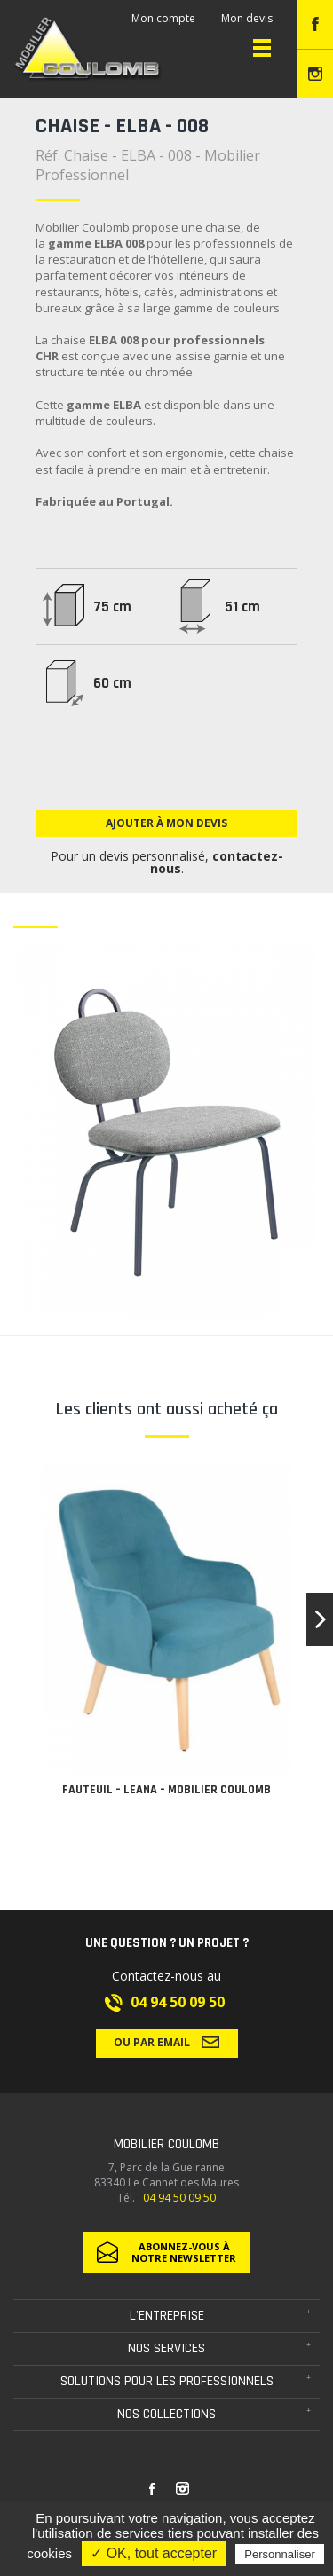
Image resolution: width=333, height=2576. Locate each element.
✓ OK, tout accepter (154, 2553)
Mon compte (163, 18)
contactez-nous (216, 862)
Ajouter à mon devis (166, 823)
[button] (319, 1619)
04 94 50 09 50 (178, 2002)
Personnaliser (279, 2554)
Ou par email (166, 2042)
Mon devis (247, 18)
